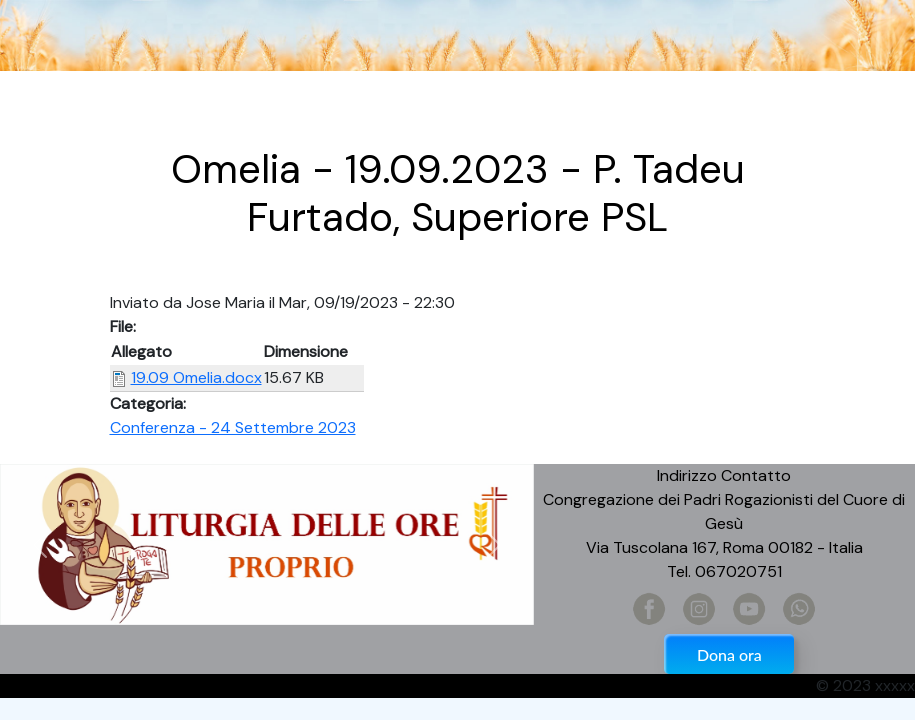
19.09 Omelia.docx (196, 377)
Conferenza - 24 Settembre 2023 (233, 427)
